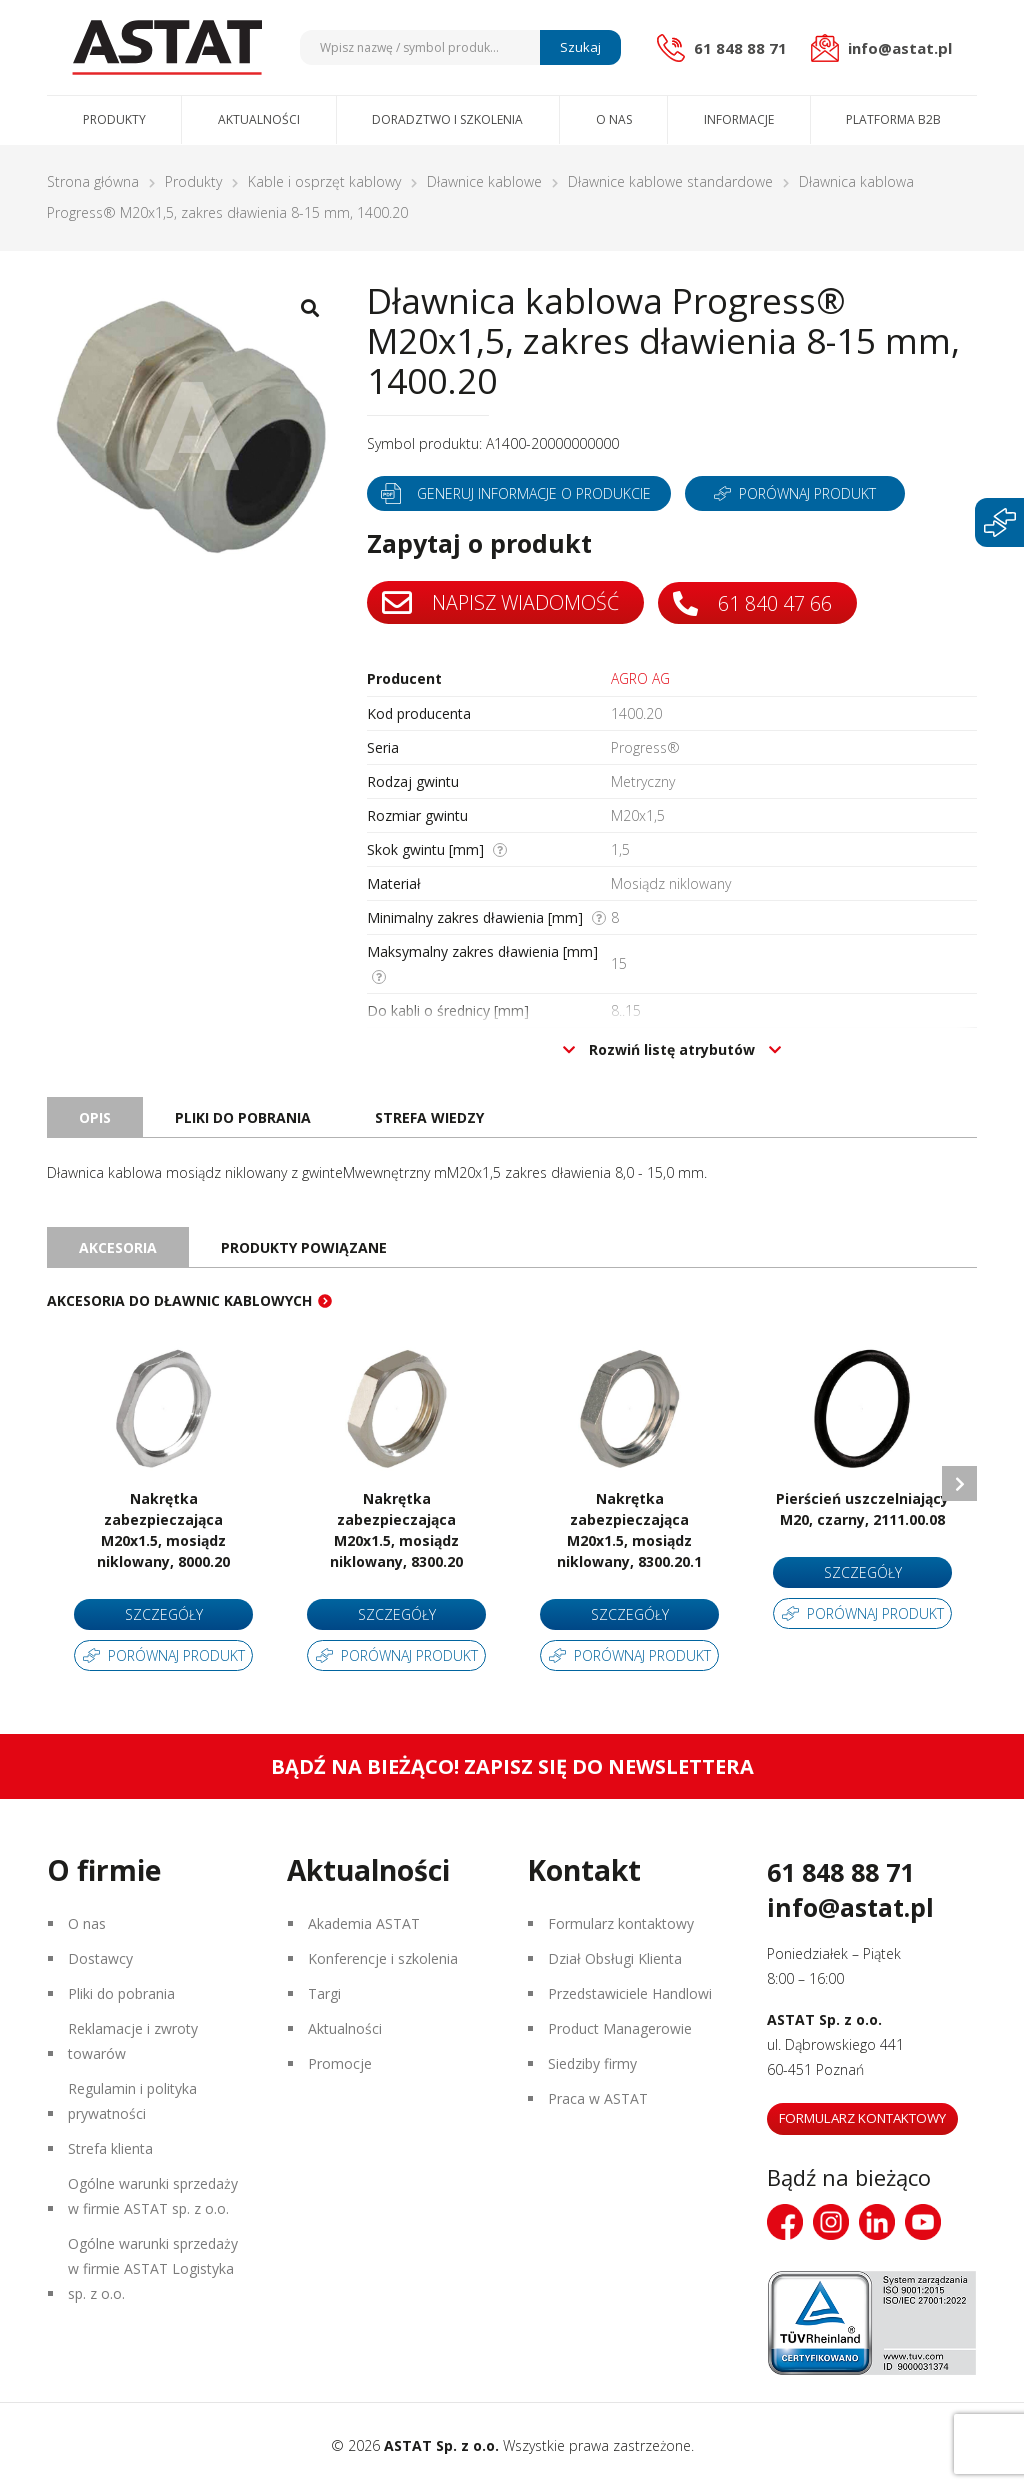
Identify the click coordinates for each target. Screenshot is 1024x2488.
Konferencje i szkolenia (383, 1958)
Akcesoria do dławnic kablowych (179, 1300)
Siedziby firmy (592, 2063)
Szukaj (580, 47)
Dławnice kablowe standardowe (670, 181)
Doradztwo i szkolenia (447, 119)
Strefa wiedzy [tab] (429, 1117)
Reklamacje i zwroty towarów (133, 2041)
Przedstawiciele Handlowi (630, 1993)
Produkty (114, 119)
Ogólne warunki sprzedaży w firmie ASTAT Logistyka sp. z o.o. (153, 2268)
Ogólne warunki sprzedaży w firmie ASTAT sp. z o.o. (153, 2196)
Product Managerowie (620, 2028)
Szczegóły (164, 1614)
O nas (614, 119)
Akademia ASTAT (364, 1923)
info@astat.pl (850, 1907)
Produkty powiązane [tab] (304, 1247)
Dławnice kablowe (484, 181)
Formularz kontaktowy (621, 1923)
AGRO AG (640, 678)
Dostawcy (100, 1958)
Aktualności (259, 119)
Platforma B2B (893, 119)
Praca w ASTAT (598, 2098)
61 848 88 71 (840, 1872)
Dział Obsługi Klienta (615, 1958)
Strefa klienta (110, 2148)
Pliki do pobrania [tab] (243, 1117)
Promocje (340, 2063)
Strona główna (93, 181)
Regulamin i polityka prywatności (132, 2101)
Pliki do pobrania (121, 1993)
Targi (324, 1993)
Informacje (739, 119)
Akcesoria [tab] (118, 1247)
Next (959, 1483)
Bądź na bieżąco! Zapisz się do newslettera (512, 1766)
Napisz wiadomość (501, 603)
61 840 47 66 (753, 603)
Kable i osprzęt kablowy (324, 181)
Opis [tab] (95, 1117)
